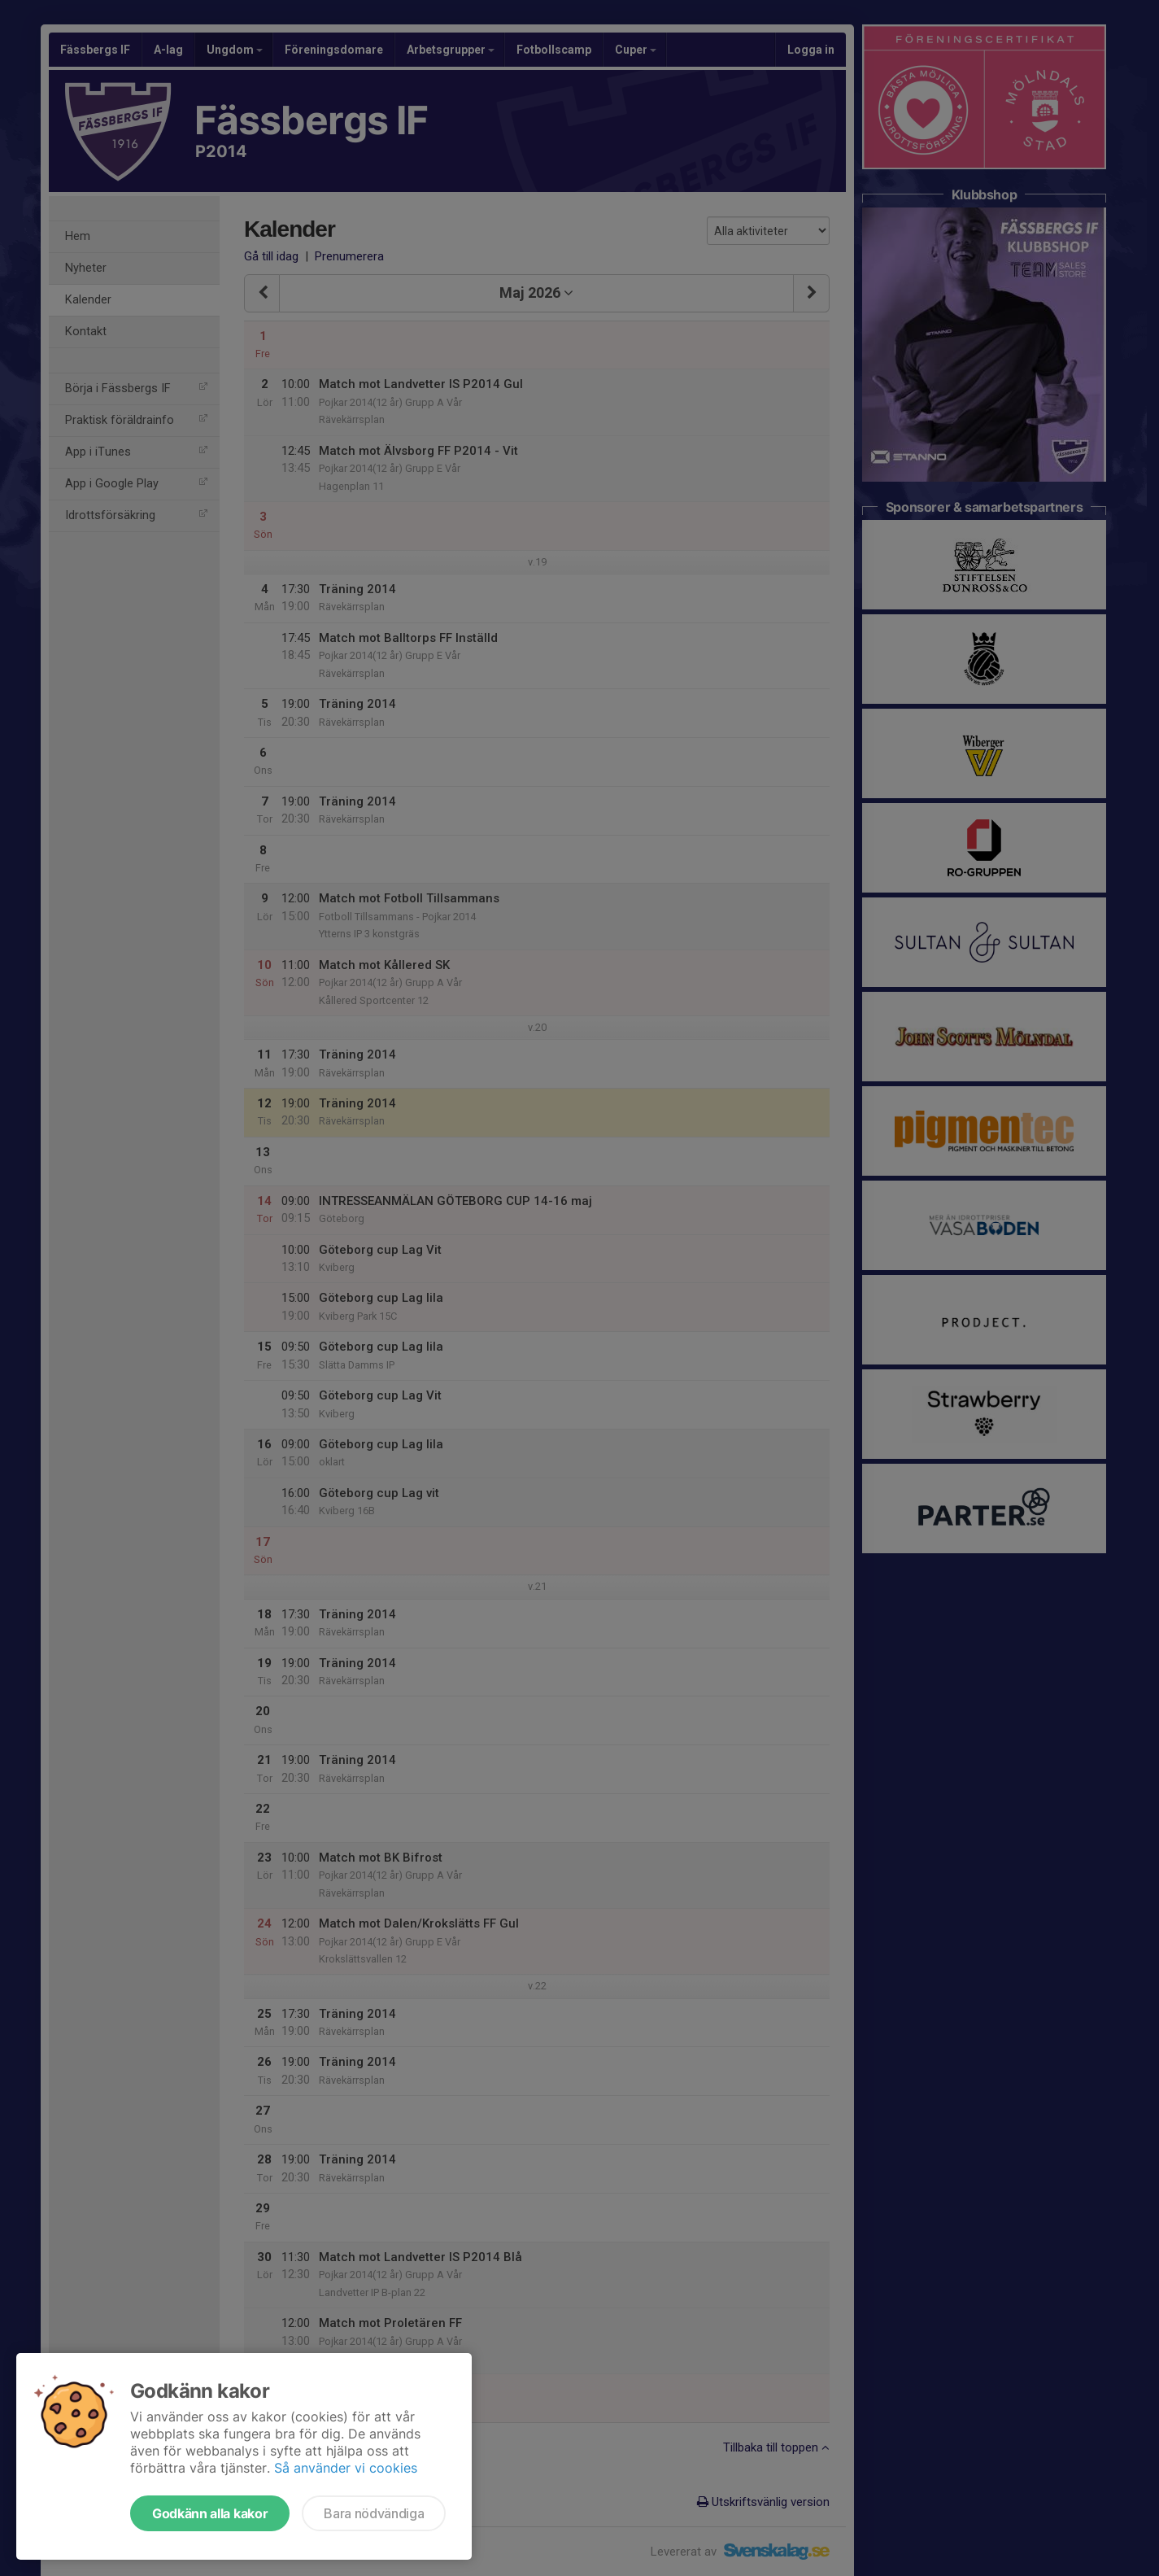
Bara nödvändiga (374, 2513)
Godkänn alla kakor (210, 2513)
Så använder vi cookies (345, 2468)
